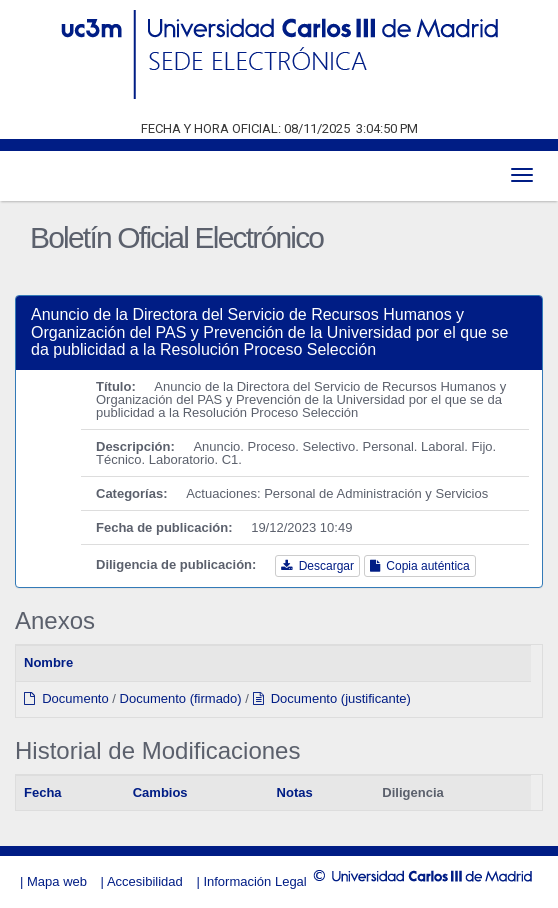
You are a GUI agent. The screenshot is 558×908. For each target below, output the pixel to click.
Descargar (317, 566)
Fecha (43, 792)
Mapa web (57, 881)
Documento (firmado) (181, 698)
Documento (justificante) (332, 698)
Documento (66, 698)
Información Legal (254, 881)
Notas (295, 792)
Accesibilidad (145, 881)
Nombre (48, 662)
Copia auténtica (420, 566)
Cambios (160, 792)
